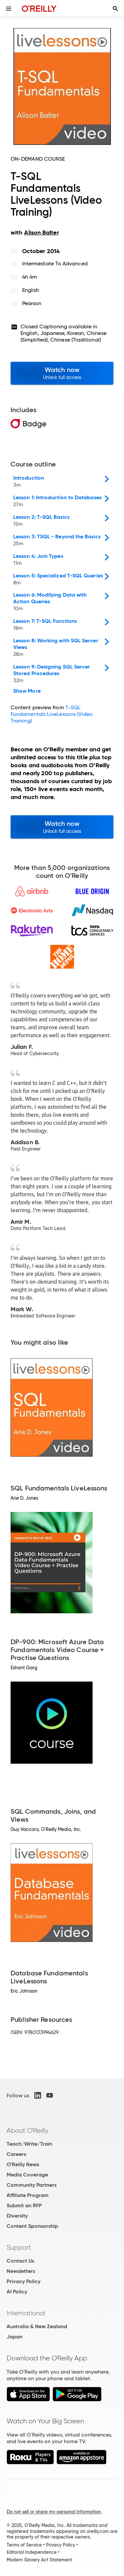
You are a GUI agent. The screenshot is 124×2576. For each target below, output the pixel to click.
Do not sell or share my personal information (54, 2512)
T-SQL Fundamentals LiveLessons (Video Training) (52, 714)
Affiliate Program (28, 2195)
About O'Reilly (27, 2130)
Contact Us (20, 2260)
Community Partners (32, 2184)
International (26, 2313)
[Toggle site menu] (9, 9)
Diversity (17, 2215)
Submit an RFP (24, 2205)
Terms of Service (24, 2545)
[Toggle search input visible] (115, 9)
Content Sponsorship (32, 2226)
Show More (27, 691)
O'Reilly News (23, 2164)
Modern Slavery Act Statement (39, 2560)
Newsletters (21, 2271)
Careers (16, 2154)
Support (19, 2247)
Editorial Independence (32, 2552)
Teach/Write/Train (29, 2143)
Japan (14, 2336)
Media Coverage (27, 2174)
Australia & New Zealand (37, 2326)
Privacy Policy (23, 2281)
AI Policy (17, 2291)
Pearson (32, 303)
